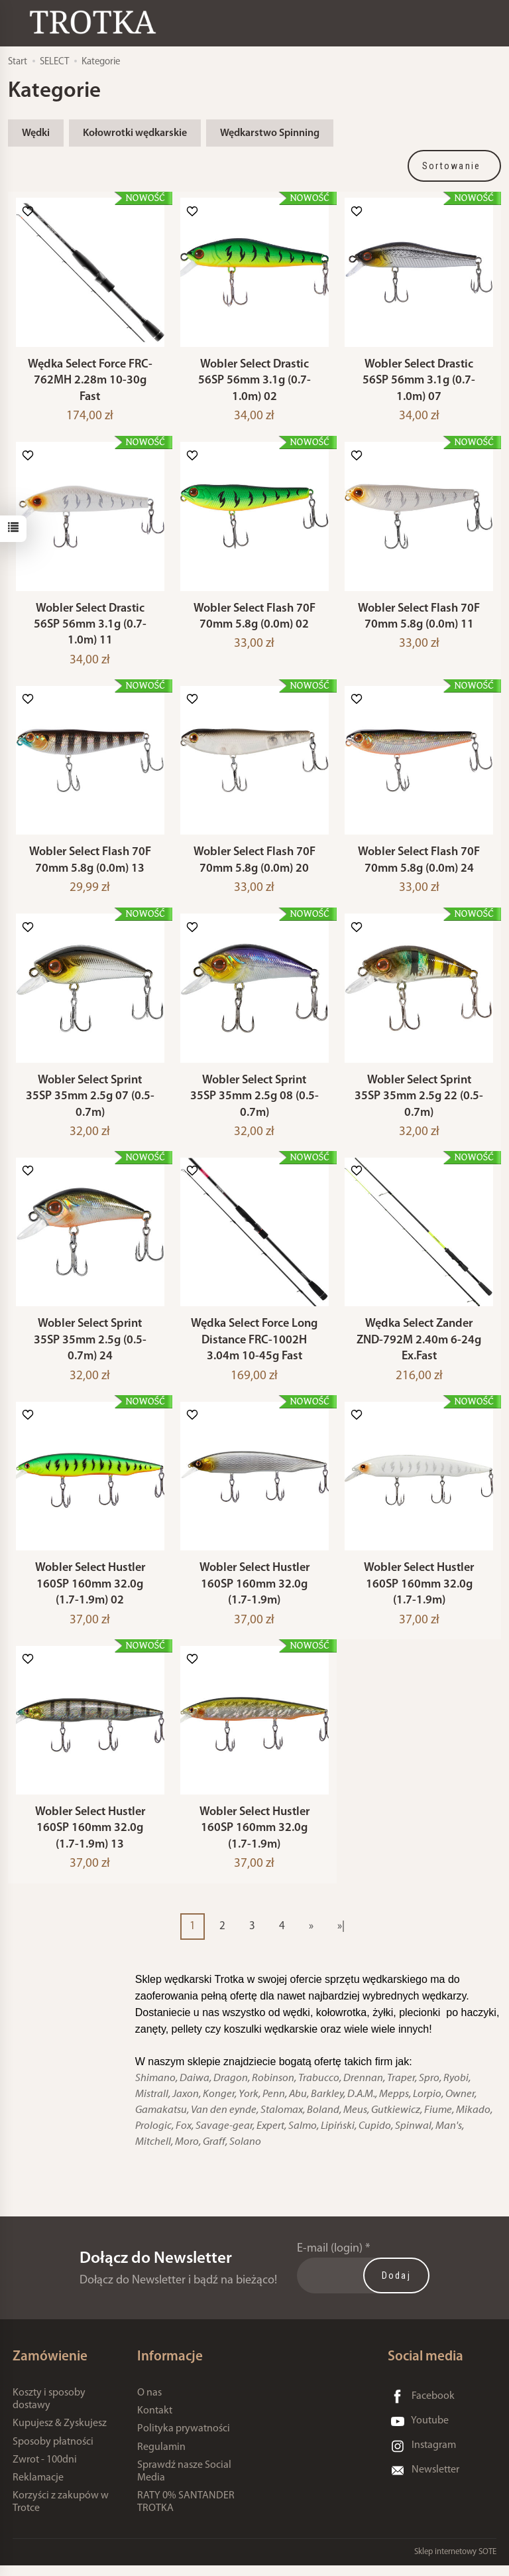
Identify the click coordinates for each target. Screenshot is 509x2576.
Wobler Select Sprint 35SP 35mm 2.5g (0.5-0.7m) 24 (90, 1348)
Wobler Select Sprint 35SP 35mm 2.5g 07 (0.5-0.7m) (90, 1102)
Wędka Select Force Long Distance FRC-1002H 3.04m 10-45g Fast (254, 1348)
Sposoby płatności (53, 2452)
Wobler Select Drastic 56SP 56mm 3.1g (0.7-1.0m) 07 (419, 382)
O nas (149, 2404)
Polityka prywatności (183, 2440)
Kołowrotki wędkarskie (135, 133)
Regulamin (161, 2458)
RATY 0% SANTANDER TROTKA (186, 2513)
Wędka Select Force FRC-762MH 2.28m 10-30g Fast (90, 382)
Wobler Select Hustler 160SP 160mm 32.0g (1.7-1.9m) (254, 1593)
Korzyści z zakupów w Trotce (61, 2513)
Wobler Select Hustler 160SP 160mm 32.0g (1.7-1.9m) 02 (90, 1593)
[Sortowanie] (455, 166)
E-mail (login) (330, 2260)
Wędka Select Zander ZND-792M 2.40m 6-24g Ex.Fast (419, 1348)
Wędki (36, 133)
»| (341, 1936)
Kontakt (154, 2422)
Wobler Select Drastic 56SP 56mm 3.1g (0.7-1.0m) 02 (254, 382)
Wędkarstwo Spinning (269, 133)
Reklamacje (38, 2489)
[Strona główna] (96, 22)
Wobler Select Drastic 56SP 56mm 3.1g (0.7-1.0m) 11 (90, 627)
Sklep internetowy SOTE (455, 2562)
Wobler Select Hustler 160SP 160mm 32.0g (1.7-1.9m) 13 (90, 1839)
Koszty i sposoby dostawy (49, 2410)
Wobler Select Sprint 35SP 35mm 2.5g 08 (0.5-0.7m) (254, 1102)
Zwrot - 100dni (45, 2470)
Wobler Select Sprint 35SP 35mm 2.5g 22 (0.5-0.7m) (419, 1102)
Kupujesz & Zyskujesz (60, 2434)
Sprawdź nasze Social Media (184, 2482)
